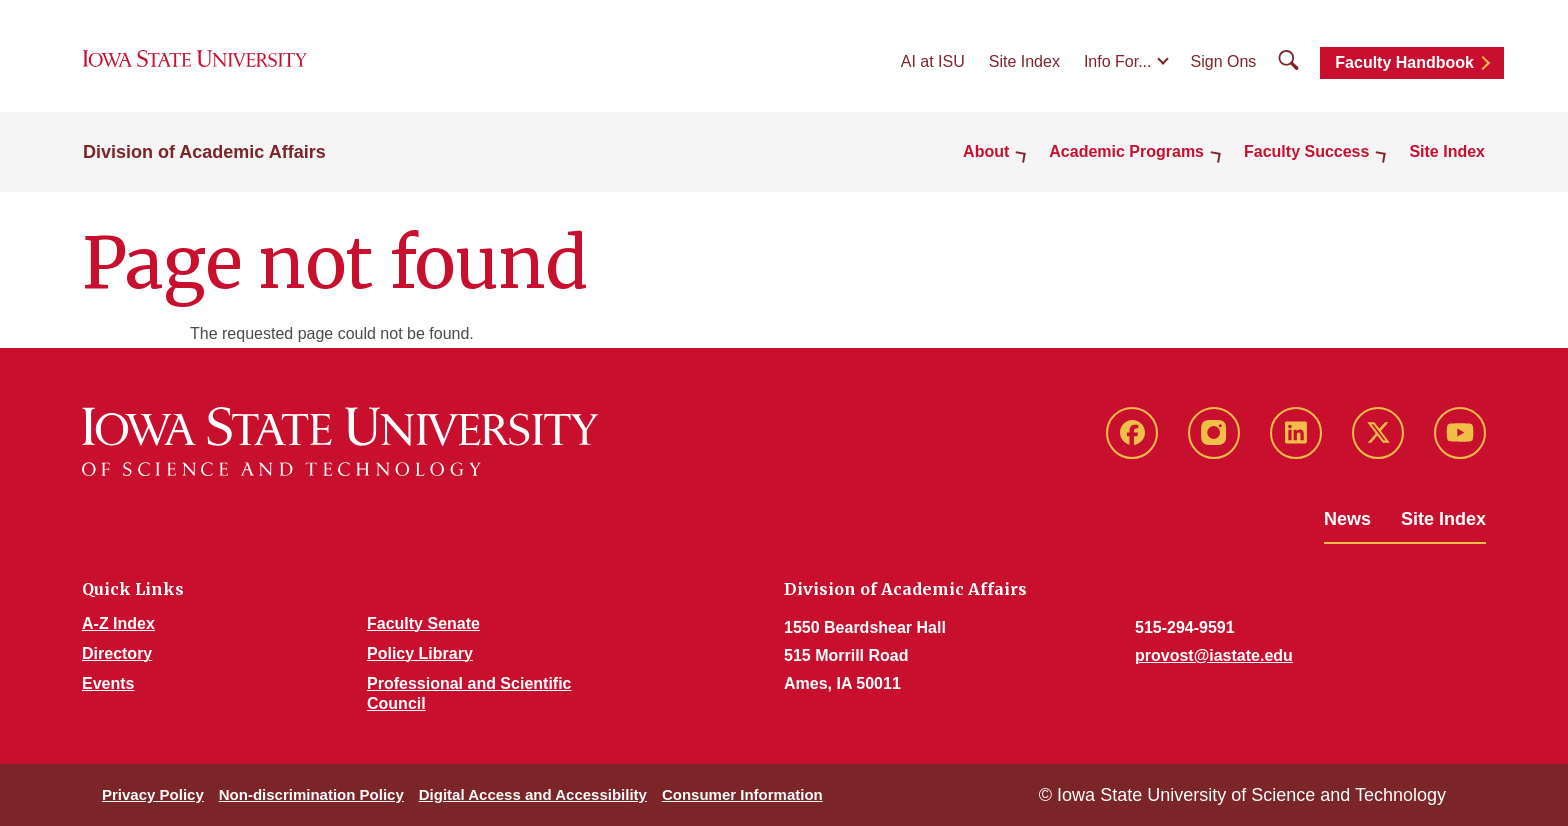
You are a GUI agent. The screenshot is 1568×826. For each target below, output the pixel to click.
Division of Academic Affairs (204, 152)
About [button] (986, 151)
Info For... (1118, 61)
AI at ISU (933, 61)
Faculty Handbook (1404, 62)
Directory (117, 653)
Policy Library (420, 653)
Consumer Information (742, 794)
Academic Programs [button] (1126, 151)
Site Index (1024, 61)
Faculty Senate (423, 623)
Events (108, 683)
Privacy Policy (153, 794)
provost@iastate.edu (1214, 655)
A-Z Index (118, 623)
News (1347, 519)
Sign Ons (1224, 61)
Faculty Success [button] (1306, 151)
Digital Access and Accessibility (533, 794)
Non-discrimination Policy (311, 794)
